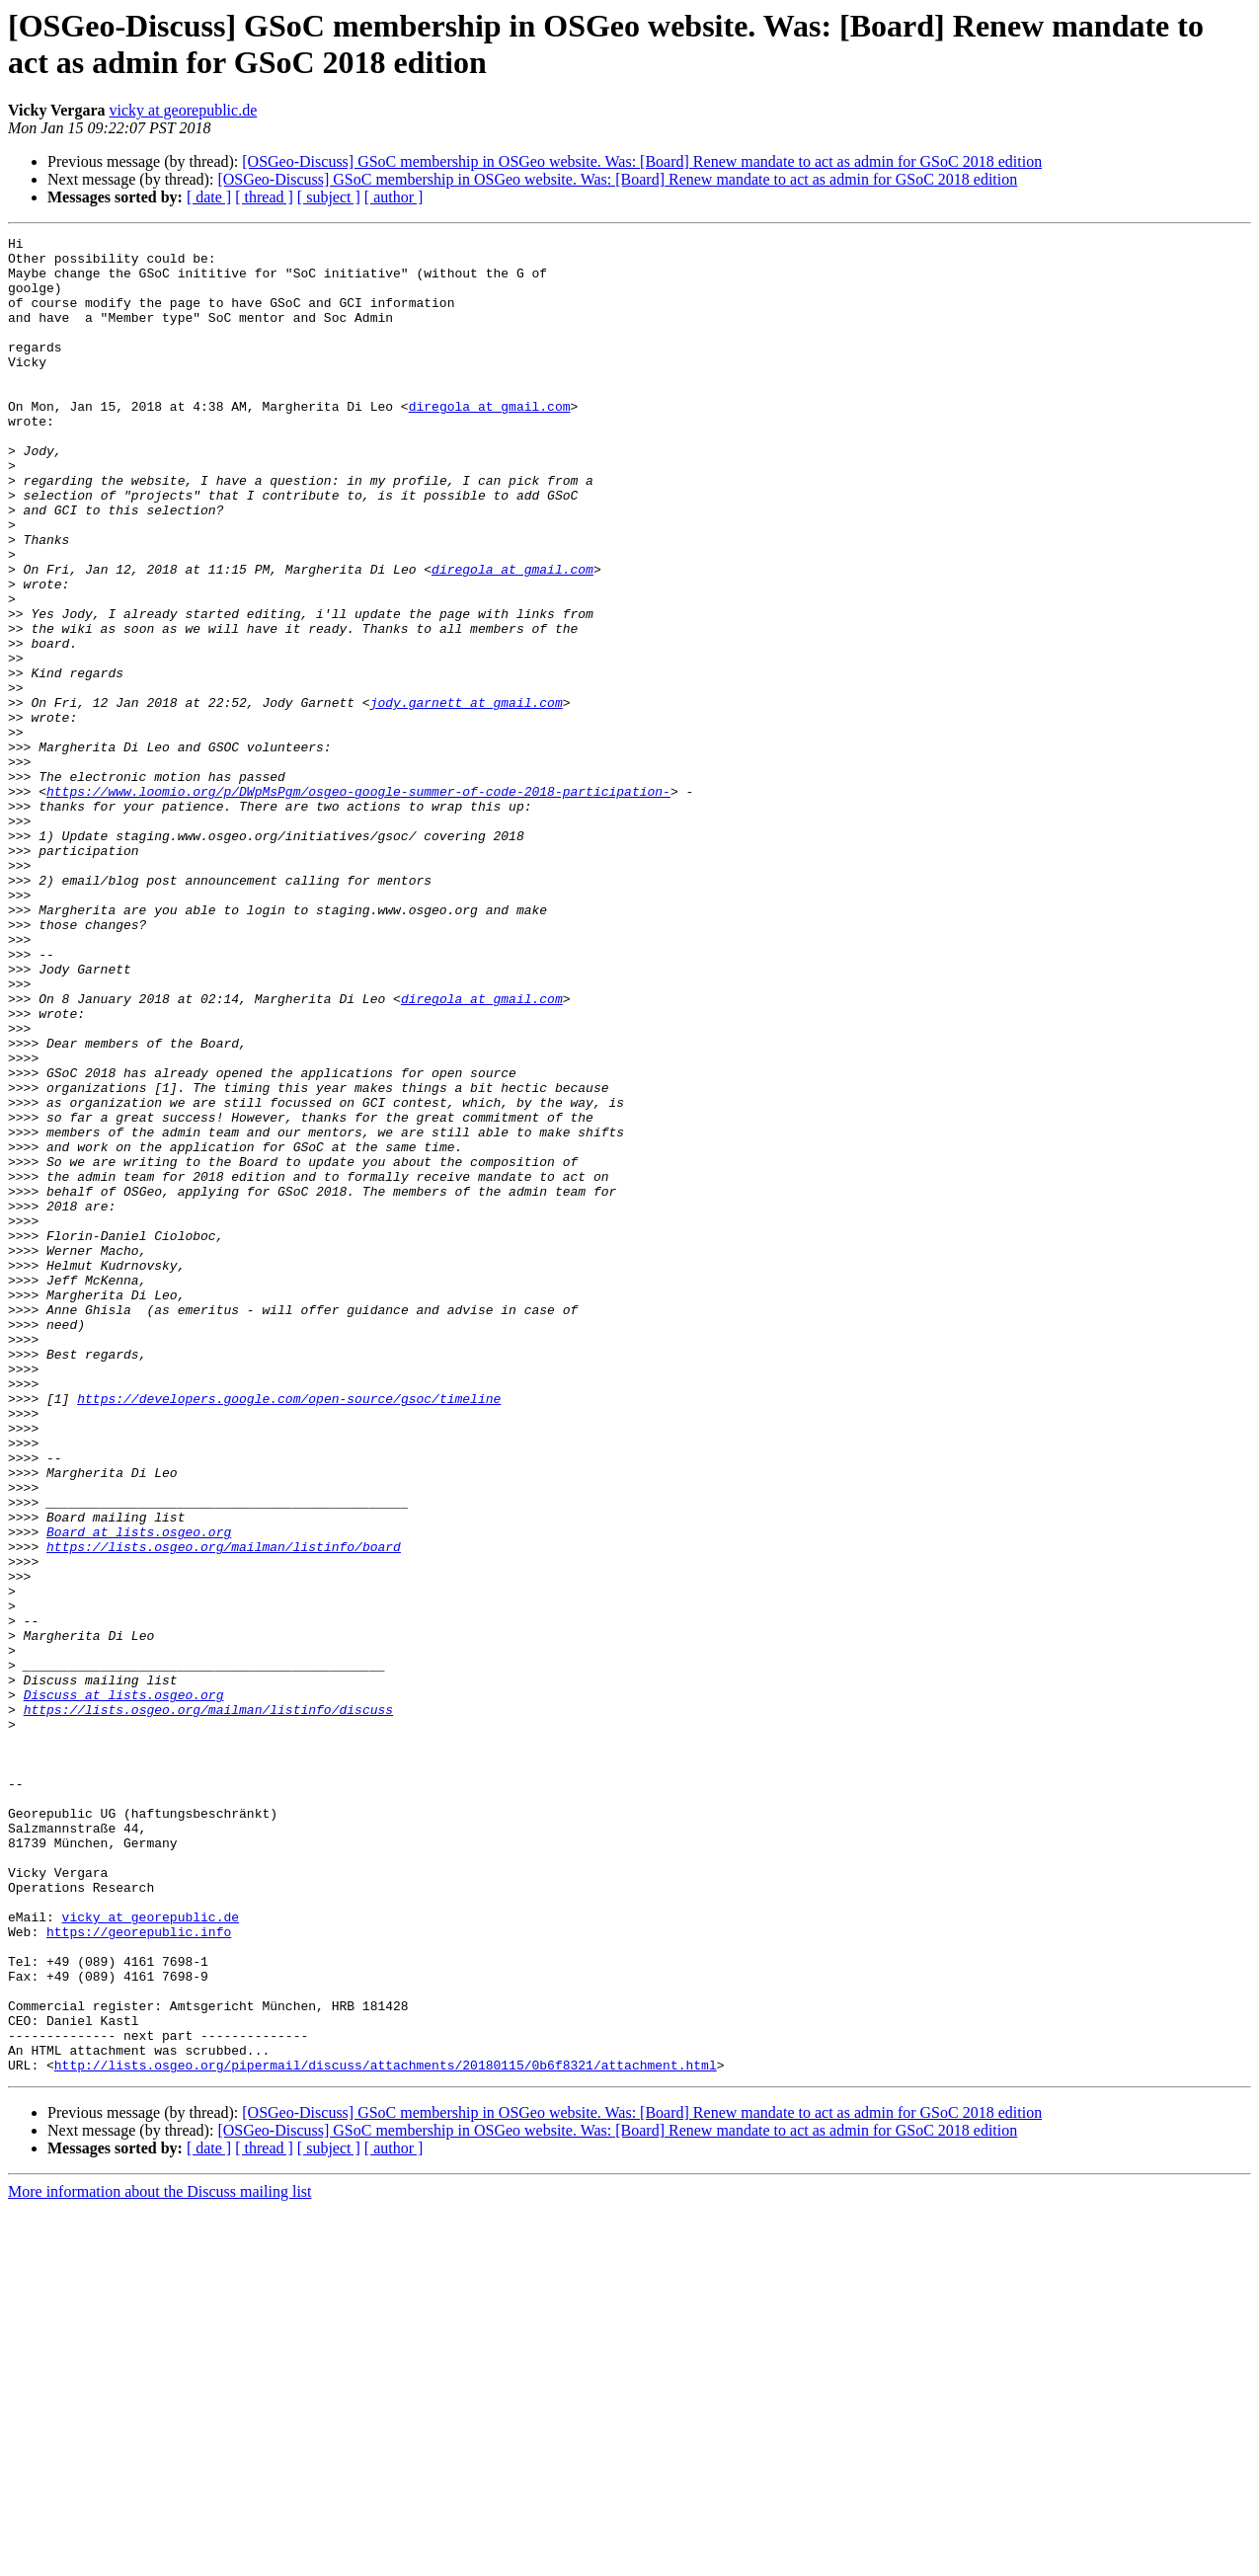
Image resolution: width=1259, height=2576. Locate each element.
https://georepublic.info (138, 2272)
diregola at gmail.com (490, 441)
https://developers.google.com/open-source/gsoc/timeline (289, 1632)
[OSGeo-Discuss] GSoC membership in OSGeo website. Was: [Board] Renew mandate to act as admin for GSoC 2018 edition (642, 161)
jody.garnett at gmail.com (466, 797)
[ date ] (209, 197)
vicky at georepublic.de (184, 110)
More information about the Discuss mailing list (160, 2558)
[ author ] (394, 197)
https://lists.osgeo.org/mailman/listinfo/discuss (208, 2005)
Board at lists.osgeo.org (138, 1792)
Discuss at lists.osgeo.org (124, 1987)
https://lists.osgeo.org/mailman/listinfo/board (223, 1810)
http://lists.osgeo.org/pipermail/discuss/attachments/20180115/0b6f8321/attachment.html (385, 2432)
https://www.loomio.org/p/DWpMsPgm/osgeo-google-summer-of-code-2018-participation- (358, 903)
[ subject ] (328, 197)
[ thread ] (264, 197)
